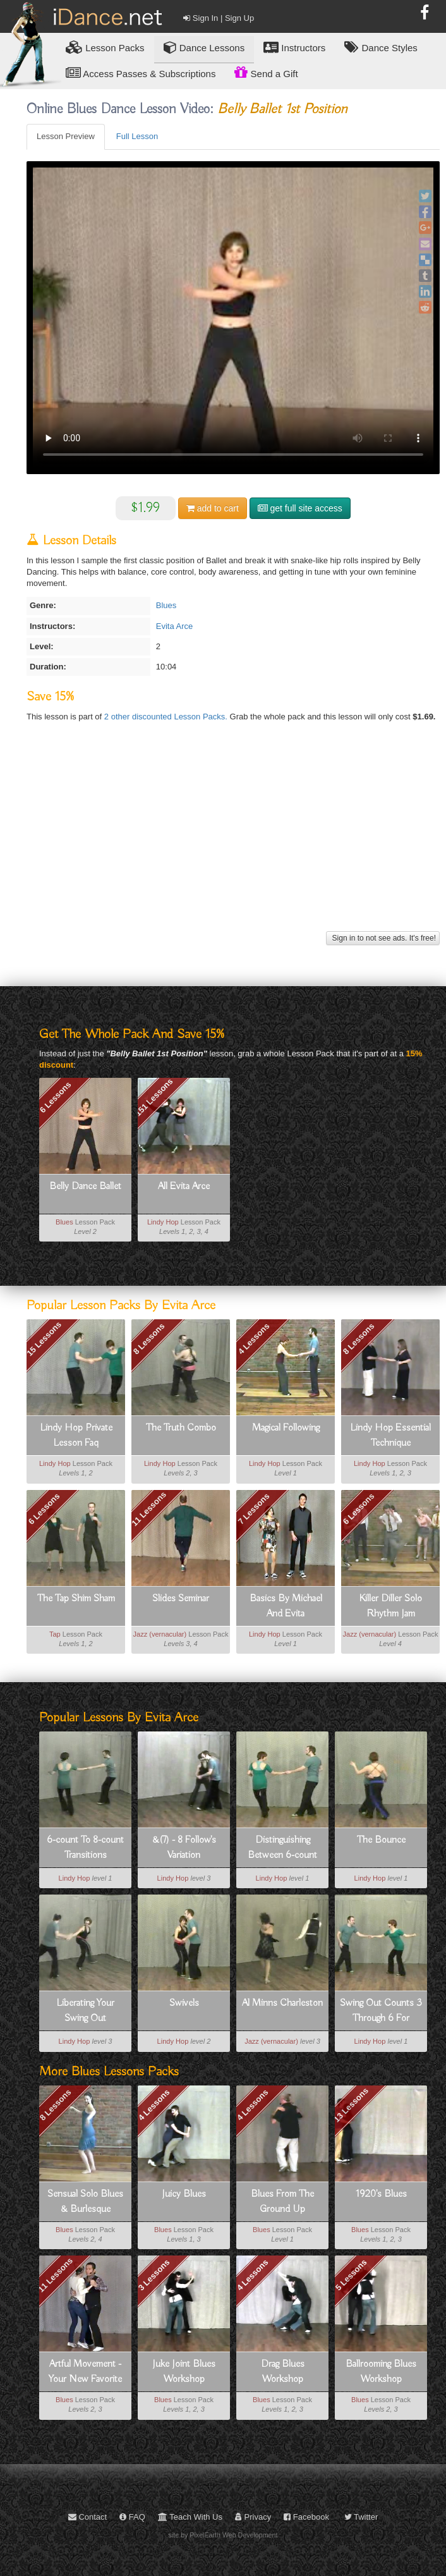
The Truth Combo (181, 1428)
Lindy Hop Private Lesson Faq (76, 1436)
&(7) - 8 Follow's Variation (184, 1848)
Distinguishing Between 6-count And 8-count (282, 1848)
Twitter (361, 2517)
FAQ (132, 2517)
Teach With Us (190, 2517)
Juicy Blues (184, 2194)
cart (212, 508)
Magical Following (286, 1428)
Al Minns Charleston (282, 2003)
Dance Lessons (204, 47)
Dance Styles (381, 47)
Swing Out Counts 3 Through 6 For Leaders (381, 2011)
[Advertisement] (232, 839)
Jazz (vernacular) (159, 1634)
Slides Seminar (180, 1598)
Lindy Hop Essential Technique (390, 1436)
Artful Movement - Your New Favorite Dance (85, 2372)
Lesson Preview (66, 136)
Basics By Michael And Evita (286, 1606)
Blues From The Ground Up (282, 2202)
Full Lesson (137, 136)
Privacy (253, 2517)
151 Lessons (154, 1097)
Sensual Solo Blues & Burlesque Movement (85, 2202)
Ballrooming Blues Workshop (381, 2372)
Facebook (306, 2517)
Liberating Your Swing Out (85, 2011)
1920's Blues (381, 2194)
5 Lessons (351, 2275)
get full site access (300, 508)
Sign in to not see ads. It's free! (383, 938)
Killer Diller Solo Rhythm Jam (390, 1606)
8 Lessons (149, 1339)
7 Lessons (254, 1509)
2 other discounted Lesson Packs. (167, 716)
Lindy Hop (163, 1222)
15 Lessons (44, 1339)
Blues (166, 605)
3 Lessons (154, 2275)
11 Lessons (149, 1509)
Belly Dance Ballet (85, 1186)
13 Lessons (351, 2104)
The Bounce (381, 1840)
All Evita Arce (184, 1186)
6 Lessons (55, 1096)
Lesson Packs (105, 47)
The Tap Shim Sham (76, 1598)
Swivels (184, 2003)
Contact (87, 2517)
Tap (55, 1634)
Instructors (294, 47)
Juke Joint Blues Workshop (183, 2372)
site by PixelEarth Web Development (223, 2535)
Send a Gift (266, 72)
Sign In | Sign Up (218, 18)
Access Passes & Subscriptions (140, 73)
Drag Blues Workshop (282, 2372)
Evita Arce (174, 626)
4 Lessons (254, 1339)
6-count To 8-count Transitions (85, 1848)
